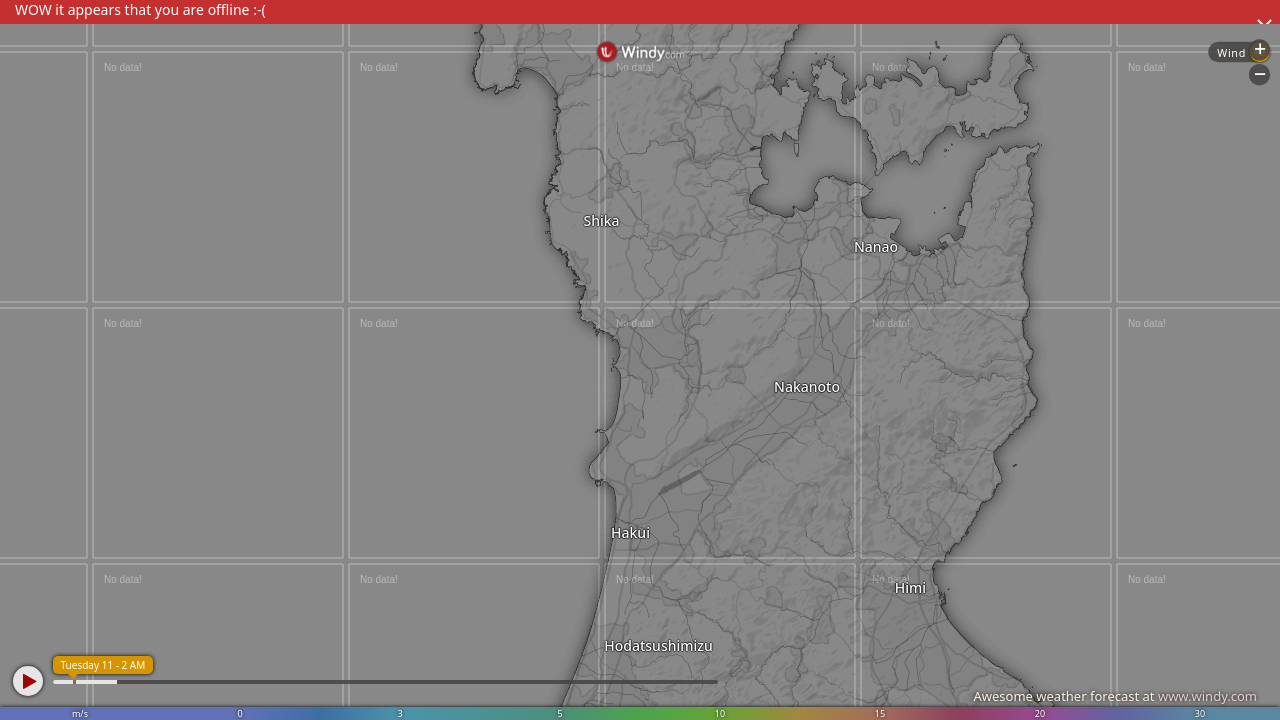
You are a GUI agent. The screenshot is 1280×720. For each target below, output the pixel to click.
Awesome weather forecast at (1115, 696)
